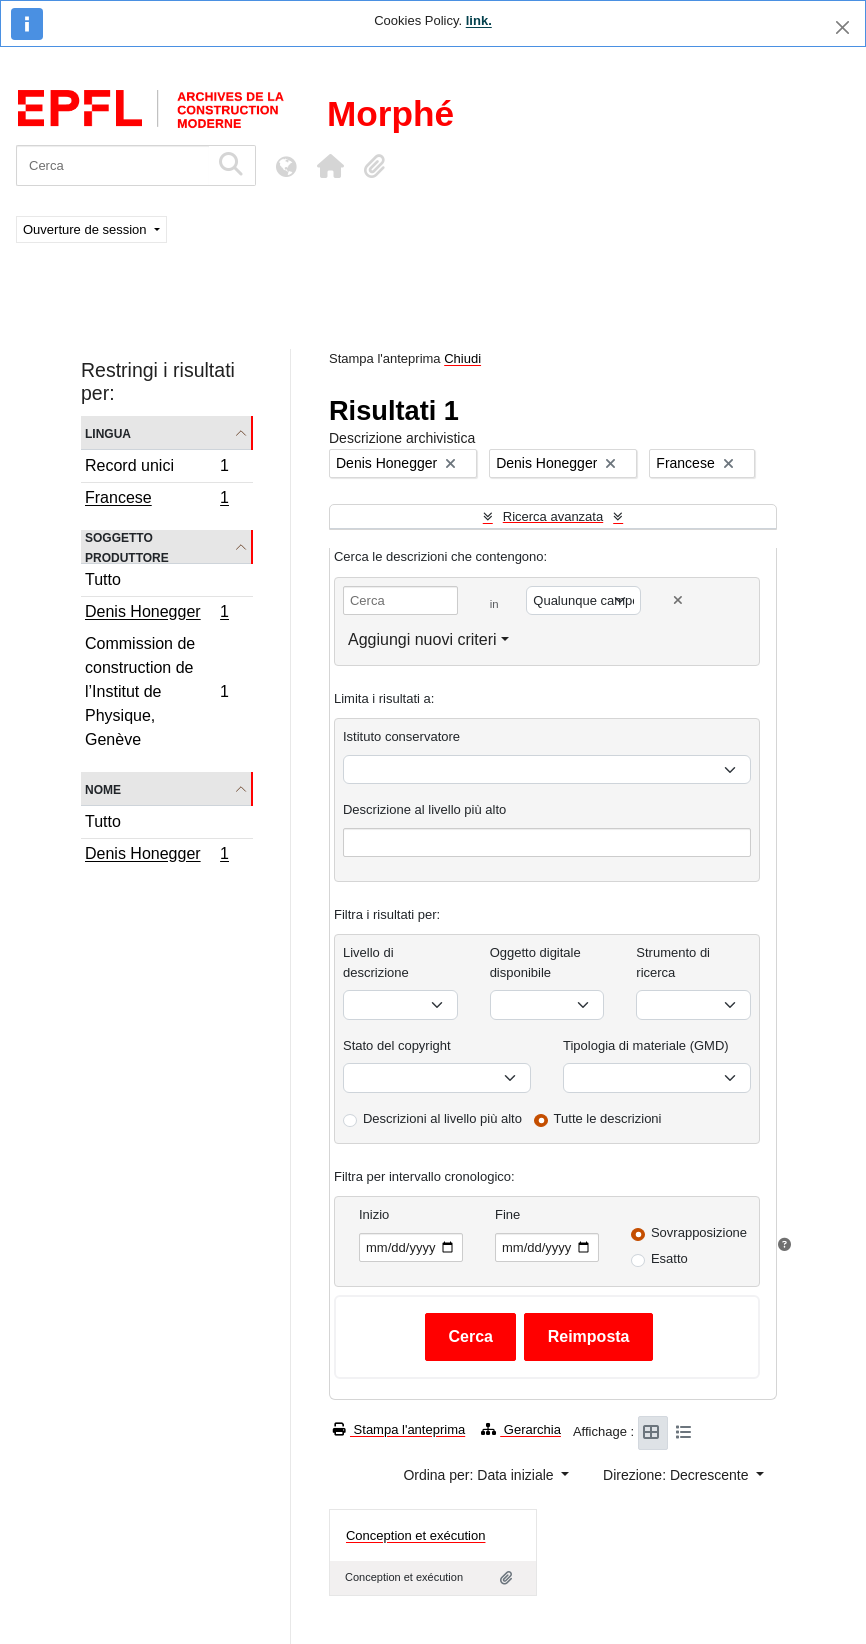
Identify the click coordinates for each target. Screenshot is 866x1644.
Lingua (108, 432)
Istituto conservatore (401, 736)
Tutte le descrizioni (608, 1118)
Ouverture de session (86, 229)
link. (479, 20)
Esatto (669, 1258)
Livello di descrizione (376, 962)
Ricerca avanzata (553, 516)
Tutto (103, 579)
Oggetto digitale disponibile (535, 962)
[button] (330, 166)
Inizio (374, 1214)
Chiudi (462, 358)
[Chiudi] (842, 27)
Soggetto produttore (127, 547)
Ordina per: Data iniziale (480, 1475)
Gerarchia (521, 1429)
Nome (103, 788)
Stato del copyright (397, 1045)
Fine (507, 1214)
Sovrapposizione (699, 1232)
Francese (156, 500)
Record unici (156, 468)
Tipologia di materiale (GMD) (646, 1045)
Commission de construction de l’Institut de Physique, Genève (156, 691)
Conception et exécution (415, 1535)
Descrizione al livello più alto (424, 809)
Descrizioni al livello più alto (442, 1118)
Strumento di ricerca (673, 962)
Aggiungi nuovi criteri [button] (422, 639)
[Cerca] (112, 165)
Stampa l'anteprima (399, 1429)
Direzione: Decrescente (677, 1475)
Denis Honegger (156, 614)
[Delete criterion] (678, 600)
